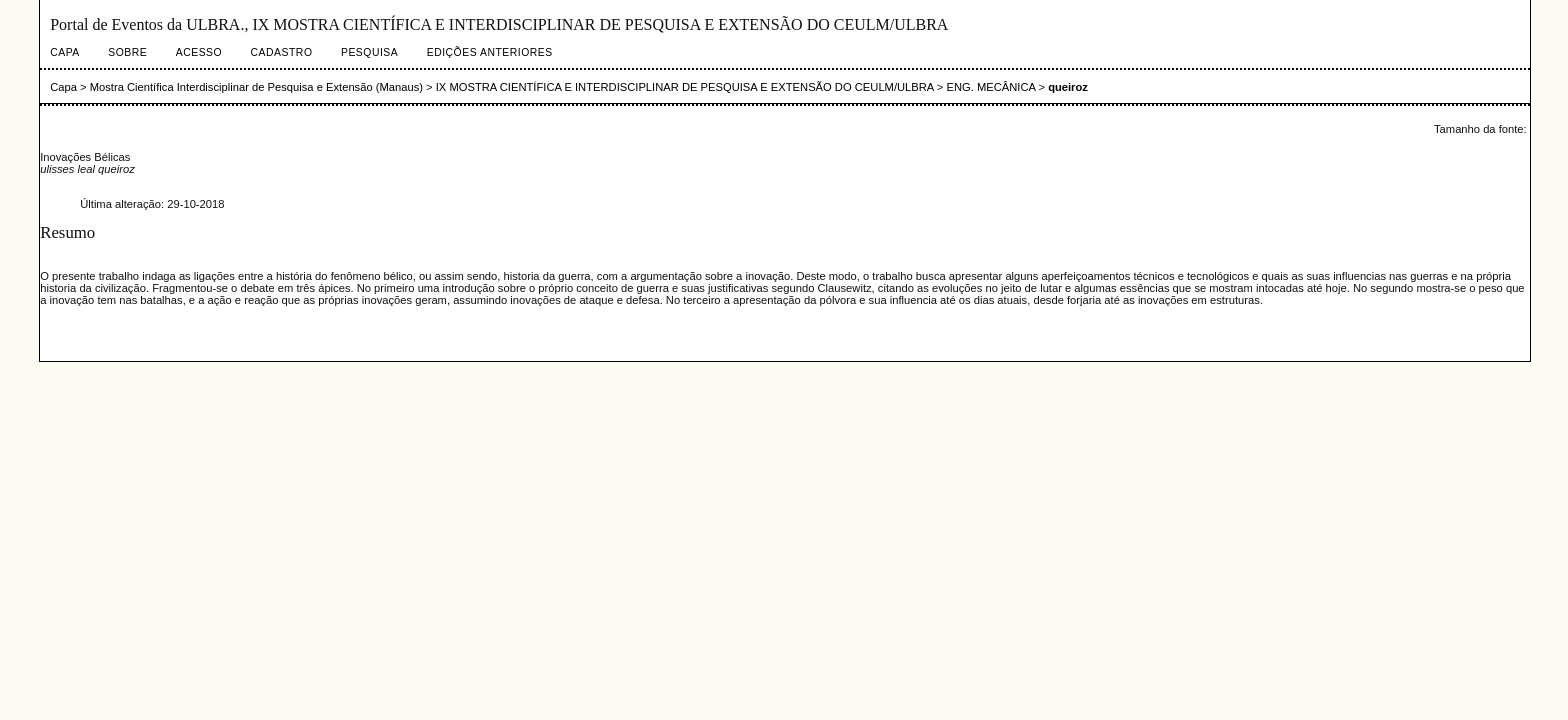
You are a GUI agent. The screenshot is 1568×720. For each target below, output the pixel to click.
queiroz (1068, 87)
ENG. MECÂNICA (990, 87)
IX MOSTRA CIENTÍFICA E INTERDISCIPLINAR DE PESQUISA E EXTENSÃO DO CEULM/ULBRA (685, 87)
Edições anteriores (490, 52)
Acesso (199, 52)
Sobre (127, 52)
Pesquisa (369, 52)
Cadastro (282, 52)
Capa (65, 52)
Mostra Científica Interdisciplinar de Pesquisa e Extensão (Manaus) (256, 87)
